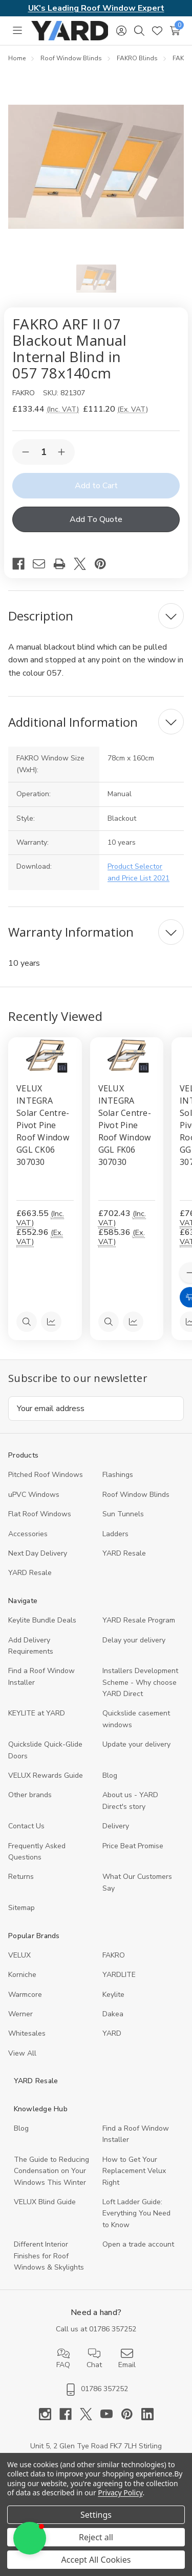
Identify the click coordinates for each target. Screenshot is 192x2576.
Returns (21, 1876)
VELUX (19, 1955)
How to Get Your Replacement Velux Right (134, 2171)
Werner (20, 2014)
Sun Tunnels (123, 1514)
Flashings (117, 1475)
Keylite (113, 1994)
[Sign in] (121, 30)
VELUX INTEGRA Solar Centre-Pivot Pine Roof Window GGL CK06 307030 (42, 1124)
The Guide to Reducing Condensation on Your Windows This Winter (51, 2171)
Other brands (30, 1795)
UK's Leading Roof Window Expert (96, 8)
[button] (29, 2538)
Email (127, 2358)
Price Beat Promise (132, 1846)
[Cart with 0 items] (175, 30)
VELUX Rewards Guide (45, 1775)
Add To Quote (96, 519)
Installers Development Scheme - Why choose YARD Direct (140, 1682)
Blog (109, 1775)
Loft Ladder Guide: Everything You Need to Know (136, 2213)
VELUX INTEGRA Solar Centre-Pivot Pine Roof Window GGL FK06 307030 (124, 1124)
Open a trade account (138, 2244)
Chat (94, 2358)
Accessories (28, 1534)
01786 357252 (112, 2329)
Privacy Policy (120, 2492)
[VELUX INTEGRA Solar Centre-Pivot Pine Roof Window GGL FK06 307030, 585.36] (127, 1055)
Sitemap (21, 1908)
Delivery (115, 1826)
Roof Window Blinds (135, 1494)
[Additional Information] (96, 721)
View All (22, 2053)
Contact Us (26, 1826)
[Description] (96, 616)
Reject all (96, 2537)
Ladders (115, 1534)
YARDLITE (119, 1974)
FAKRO (113, 1955)
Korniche (22, 1974)
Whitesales (27, 2033)
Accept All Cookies (96, 2559)
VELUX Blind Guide (45, 2202)
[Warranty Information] (96, 932)
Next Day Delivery (37, 1553)
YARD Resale (124, 1553)
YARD (111, 2033)
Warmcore (25, 1994)
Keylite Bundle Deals (42, 1620)
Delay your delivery (133, 1640)
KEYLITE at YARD (36, 1713)
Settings (96, 2514)
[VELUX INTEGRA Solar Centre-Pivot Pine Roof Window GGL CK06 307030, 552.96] (45, 1055)
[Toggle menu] (17, 30)
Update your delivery (136, 1744)
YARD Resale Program (138, 1620)
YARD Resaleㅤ (30, 1573)
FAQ (63, 2358)
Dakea (112, 2014)
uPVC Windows (33, 1494)
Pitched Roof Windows (45, 1475)
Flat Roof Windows (39, 1514)
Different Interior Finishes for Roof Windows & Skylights (49, 2255)
